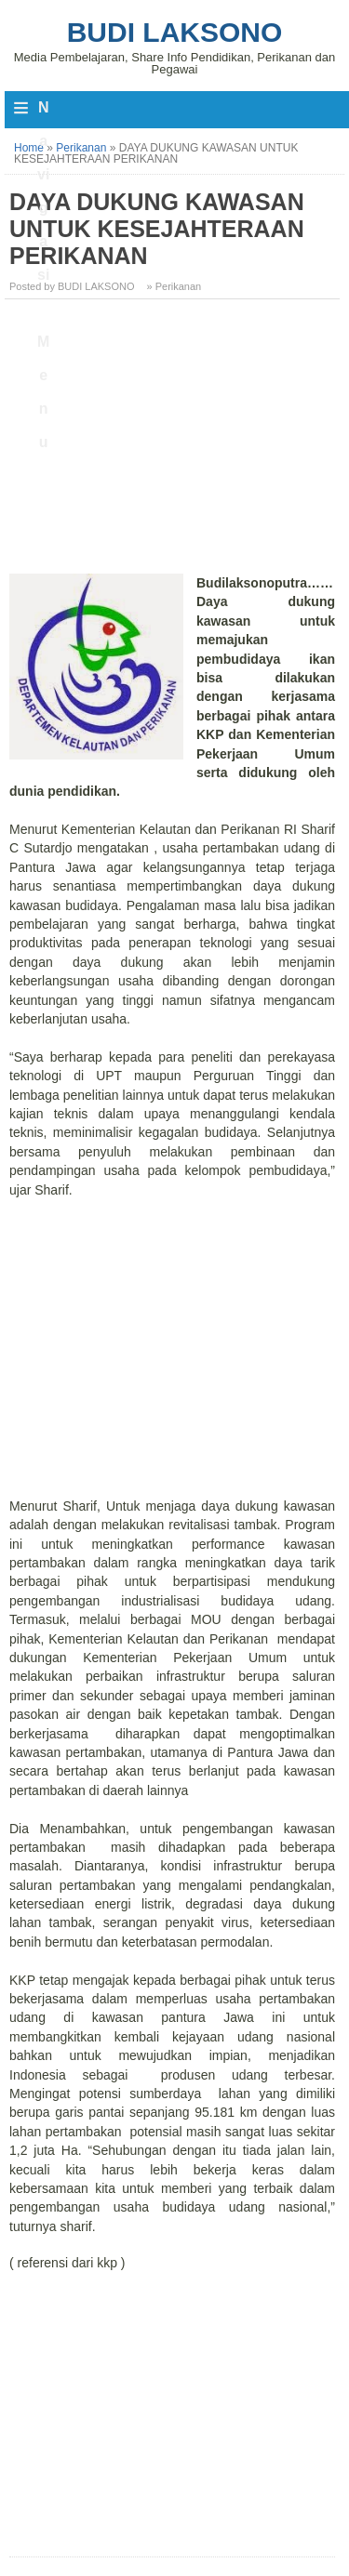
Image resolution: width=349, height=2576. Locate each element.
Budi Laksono (175, 32)
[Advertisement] (174, 443)
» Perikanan (174, 286)
